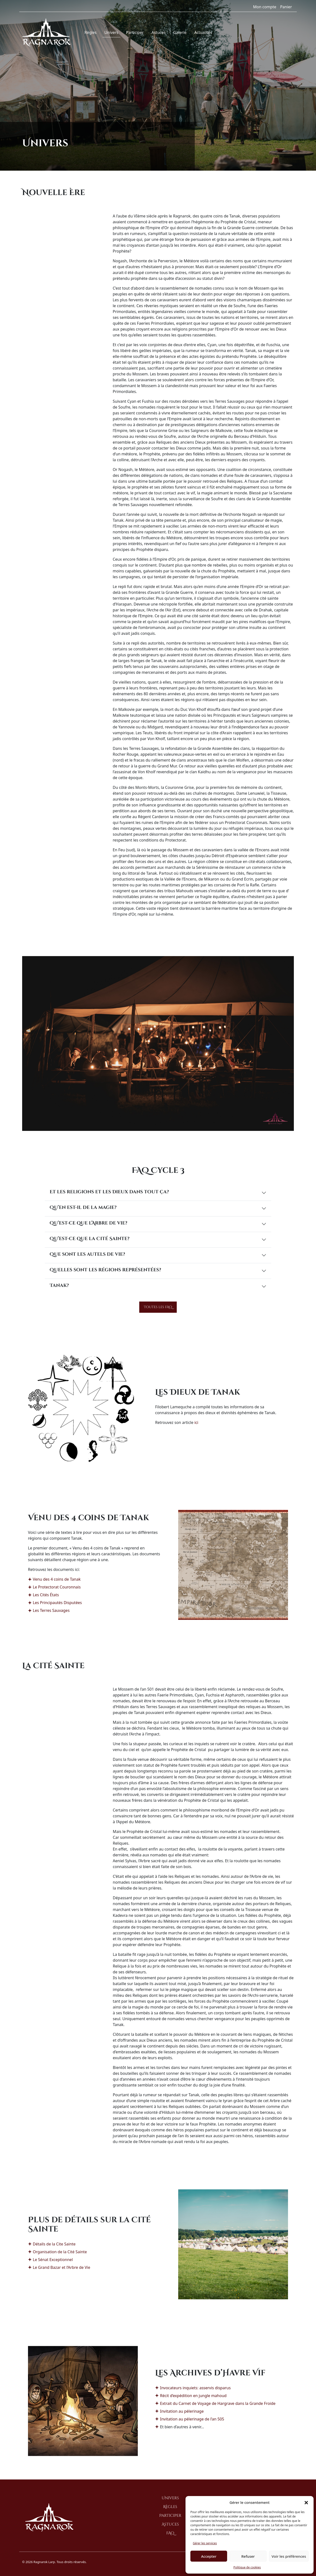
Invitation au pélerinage (182, 2415)
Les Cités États (46, 1600)
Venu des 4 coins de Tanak (57, 1585)
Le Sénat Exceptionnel (53, 2274)
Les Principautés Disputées (57, 1608)
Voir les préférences (289, 2556)
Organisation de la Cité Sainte (60, 2266)
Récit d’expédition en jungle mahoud (193, 2399)
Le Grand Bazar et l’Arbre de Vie (61, 2282)
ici (196, 1423)
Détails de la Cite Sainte (54, 2258)
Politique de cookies (247, 2567)
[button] (306, 2502)
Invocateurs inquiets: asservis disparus (195, 2391)
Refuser (248, 2556)
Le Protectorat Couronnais (57, 1593)
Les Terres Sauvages (51, 1616)
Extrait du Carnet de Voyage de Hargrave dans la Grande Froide (217, 2407)
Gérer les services (205, 2543)
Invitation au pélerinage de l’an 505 (192, 2423)
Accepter (208, 2556)
